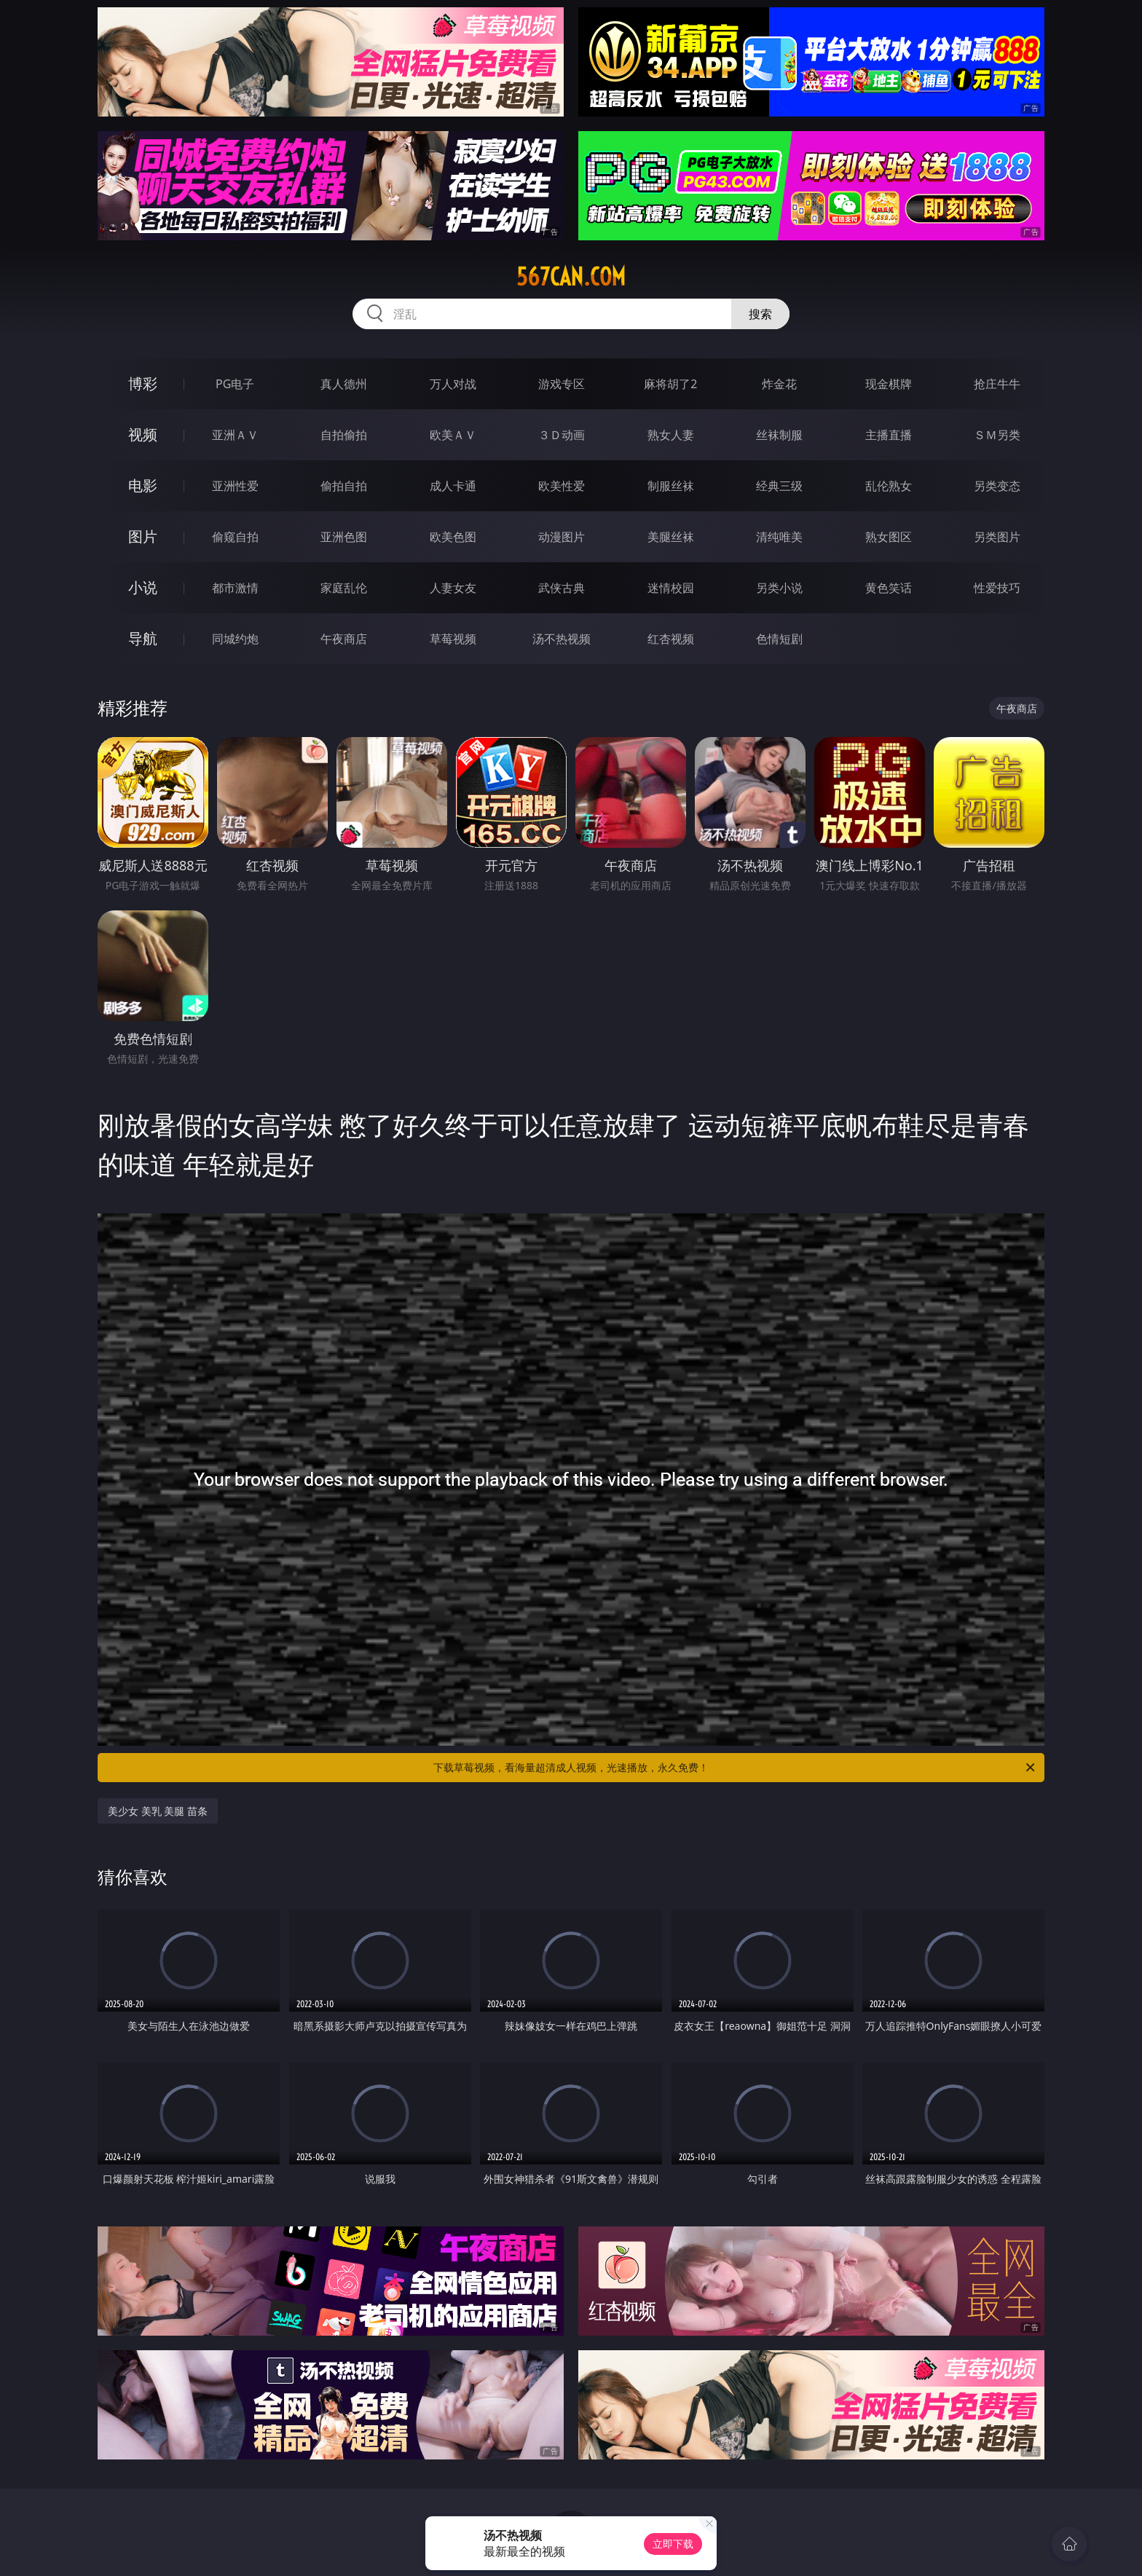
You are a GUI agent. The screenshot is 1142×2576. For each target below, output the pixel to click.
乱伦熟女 (888, 486)
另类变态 (997, 486)
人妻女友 (453, 588)
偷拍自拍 (343, 486)
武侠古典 (561, 588)
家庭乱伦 (343, 588)
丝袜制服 (779, 435)
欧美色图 (453, 537)
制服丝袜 (670, 486)
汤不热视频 (561, 639)
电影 (142, 485)
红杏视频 (670, 639)
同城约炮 (235, 639)
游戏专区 (561, 384)
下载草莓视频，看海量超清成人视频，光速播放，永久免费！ (735, 1767)
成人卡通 (453, 486)
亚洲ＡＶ (235, 435)
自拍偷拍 (343, 435)
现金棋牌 (888, 384)
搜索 (760, 314)
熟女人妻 (670, 435)
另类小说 (779, 588)
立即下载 (673, 2544)
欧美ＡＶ (453, 435)
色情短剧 (779, 639)
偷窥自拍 (235, 537)
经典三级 (779, 486)
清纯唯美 (779, 537)
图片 (142, 536)
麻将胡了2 (670, 384)
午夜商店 (343, 639)
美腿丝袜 (670, 537)
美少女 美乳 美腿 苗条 (158, 1811)
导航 (142, 638)
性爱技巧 (997, 588)
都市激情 (235, 588)
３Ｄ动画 (561, 435)
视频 (142, 434)
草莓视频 (453, 639)
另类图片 (997, 537)
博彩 (142, 383)
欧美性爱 (561, 486)
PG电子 (235, 384)
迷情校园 (670, 588)
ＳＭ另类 (997, 435)
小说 (142, 587)
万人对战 (453, 384)
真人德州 (343, 384)
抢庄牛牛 (997, 384)
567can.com (571, 276)
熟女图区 (888, 537)
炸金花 (779, 384)
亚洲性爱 (235, 486)
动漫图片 (561, 537)
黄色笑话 (888, 588)
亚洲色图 (343, 537)
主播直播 (888, 435)
